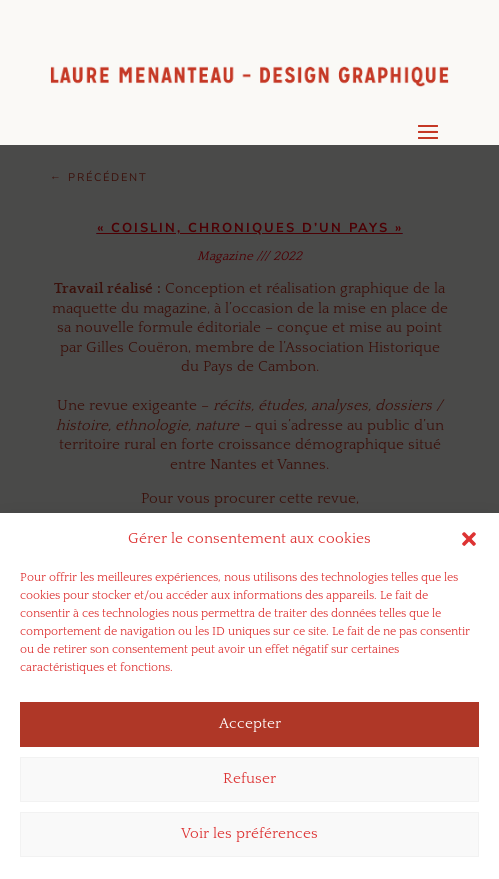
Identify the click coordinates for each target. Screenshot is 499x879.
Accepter (250, 731)
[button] (469, 546)
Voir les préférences (249, 841)
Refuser (249, 786)
